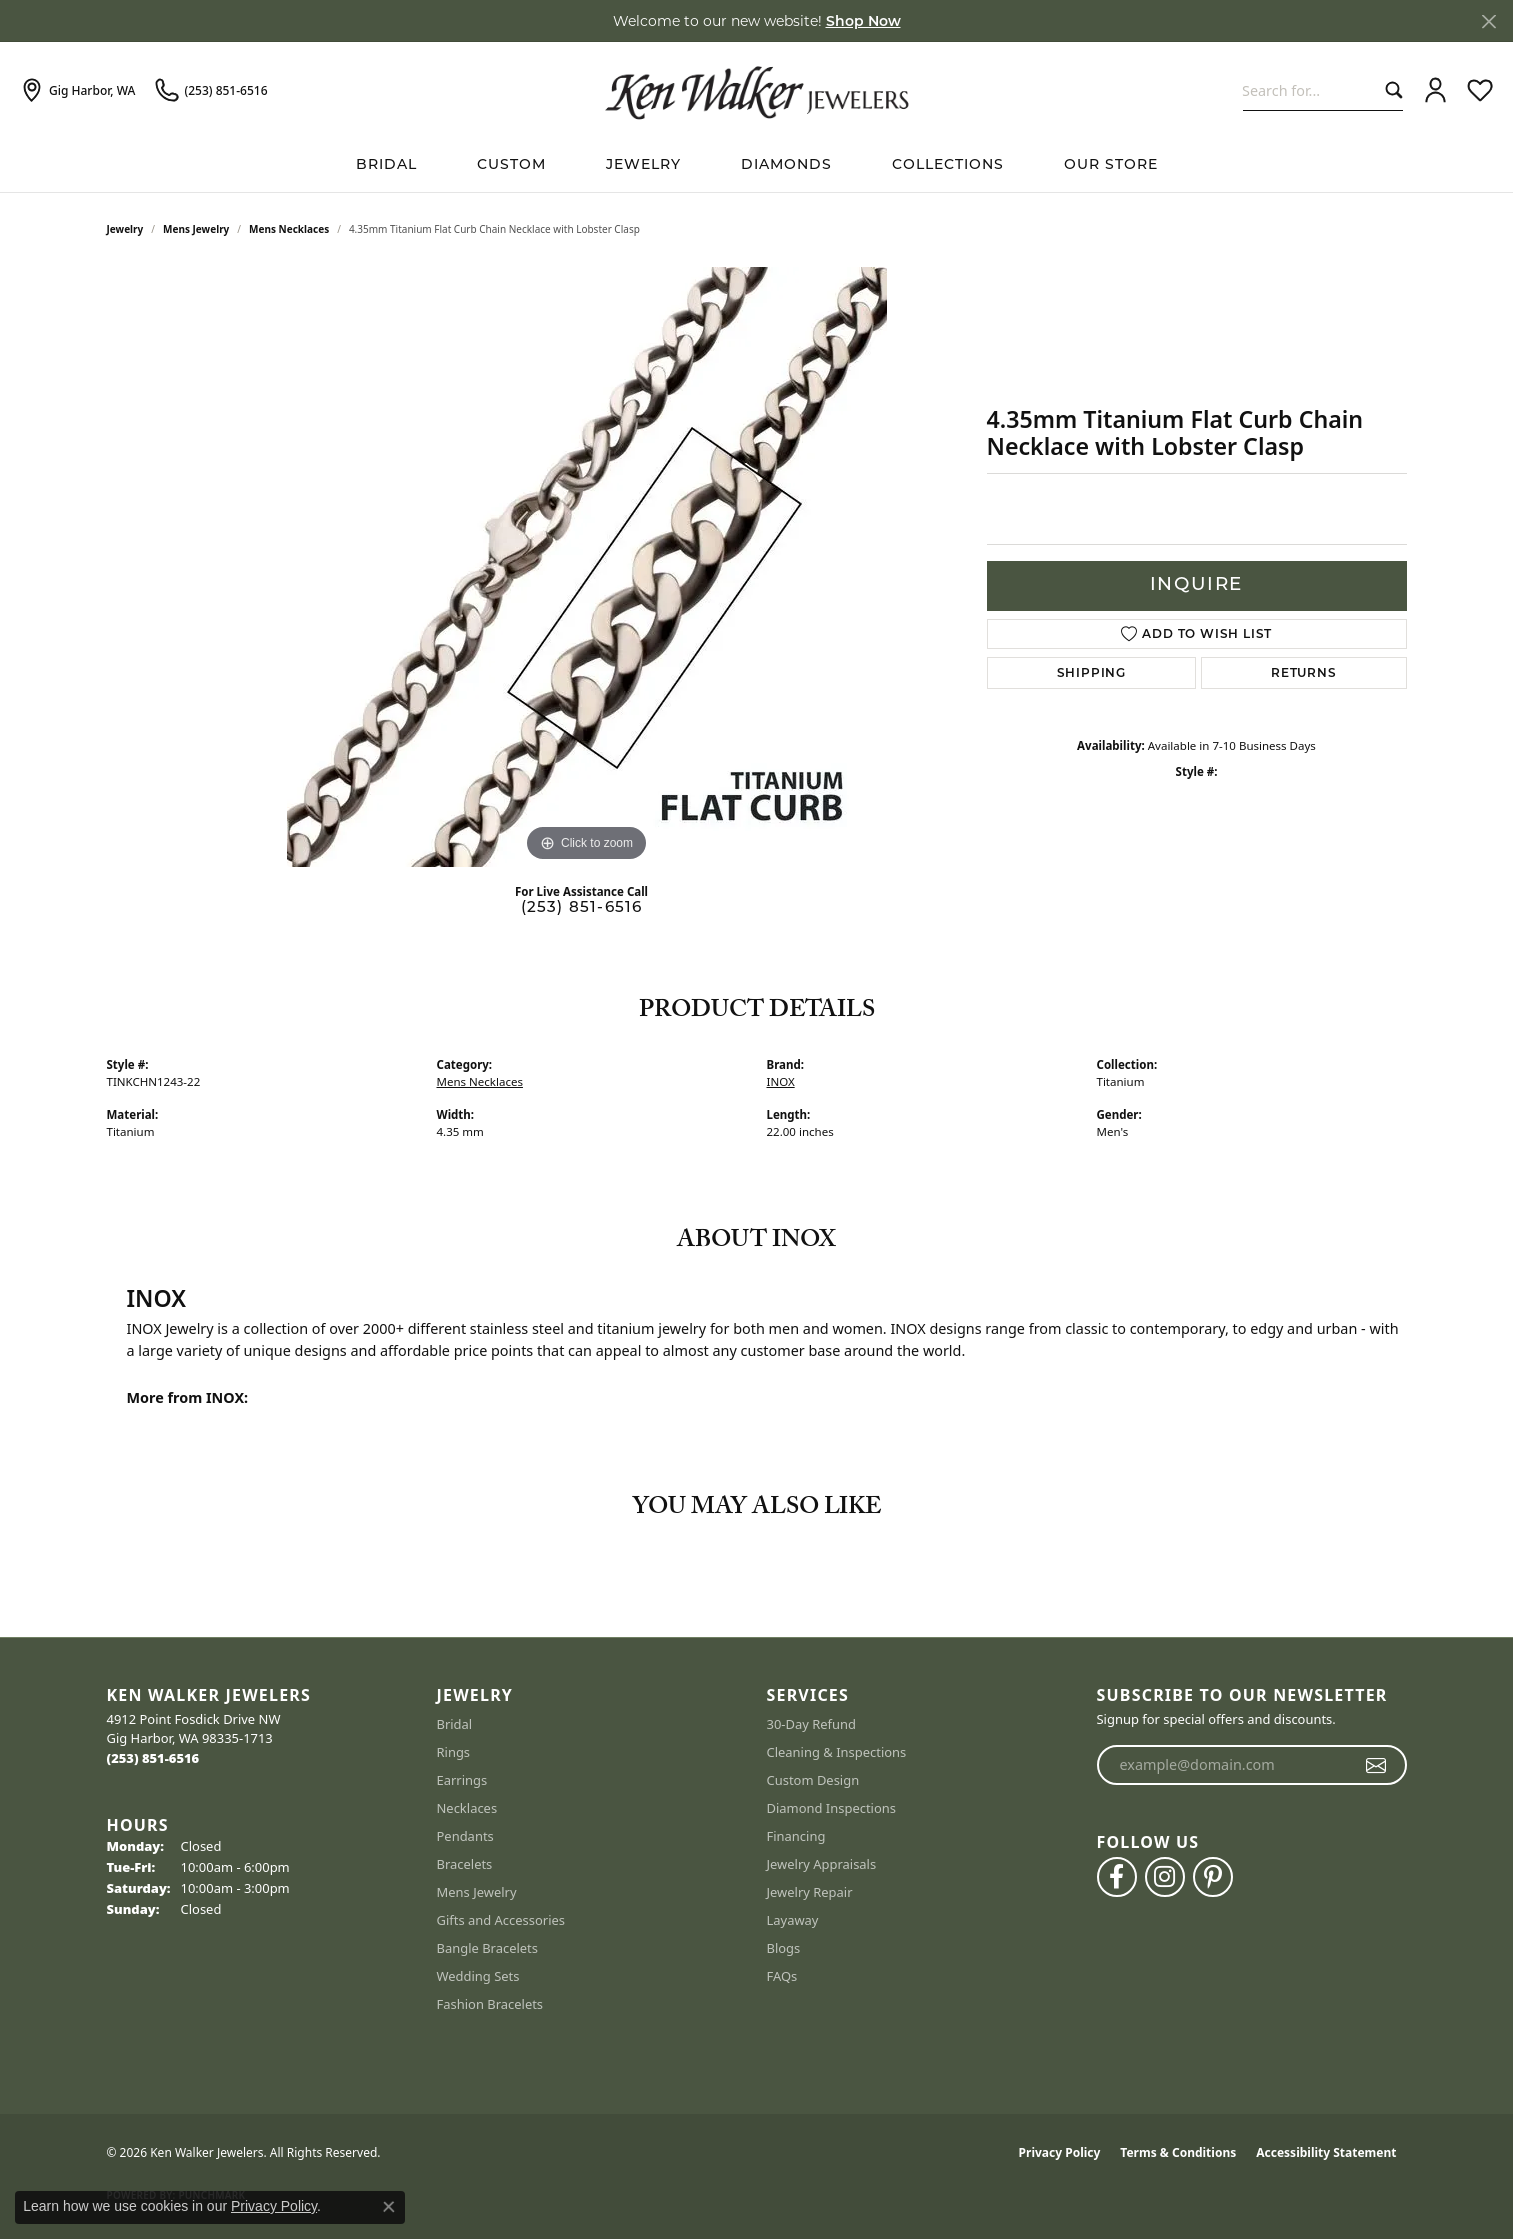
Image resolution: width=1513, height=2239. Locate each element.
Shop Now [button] (863, 21)
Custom (511, 165)
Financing (796, 1836)
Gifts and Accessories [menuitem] (501, 1920)
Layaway (793, 1920)
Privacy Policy (1060, 2152)
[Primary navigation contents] (756, 165)
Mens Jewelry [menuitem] (477, 1892)
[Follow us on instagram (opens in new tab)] (1165, 1877)
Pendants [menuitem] (465, 1836)
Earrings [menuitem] (462, 1780)
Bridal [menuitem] (455, 1724)
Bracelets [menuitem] (465, 1864)
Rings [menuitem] (454, 1752)
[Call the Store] (153, 1758)
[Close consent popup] (389, 2207)
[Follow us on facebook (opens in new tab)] (1117, 1877)
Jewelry (643, 165)
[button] (1435, 91)
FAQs (782, 1976)
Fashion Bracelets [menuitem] (490, 2004)
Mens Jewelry (196, 229)
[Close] (1488, 21)
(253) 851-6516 (582, 908)
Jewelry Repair (810, 1892)
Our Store (1111, 165)
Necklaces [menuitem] (467, 1808)
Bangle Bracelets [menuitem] (488, 1948)
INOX (781, 1081)
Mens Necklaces (289, 229)
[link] (77, 91)
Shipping (1091, 672)
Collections (948, 165)
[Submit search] (1389, 90)
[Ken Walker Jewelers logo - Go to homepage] (757, 90)
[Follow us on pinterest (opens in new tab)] (1213, 1877)
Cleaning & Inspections (837, 1752)
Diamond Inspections (832, 1808)
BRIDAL (386, 165)
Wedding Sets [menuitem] (478, 1976)
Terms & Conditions (1178, 2152)
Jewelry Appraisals (822, 1864)
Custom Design (813, 1780)
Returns (1304, 672)
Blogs (784, 1948)
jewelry (125, 229)
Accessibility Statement (1326, 2152)
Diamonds (786, 165)
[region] (587, 567)
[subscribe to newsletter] (1376, 1765)
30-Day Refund (811, 1724)
